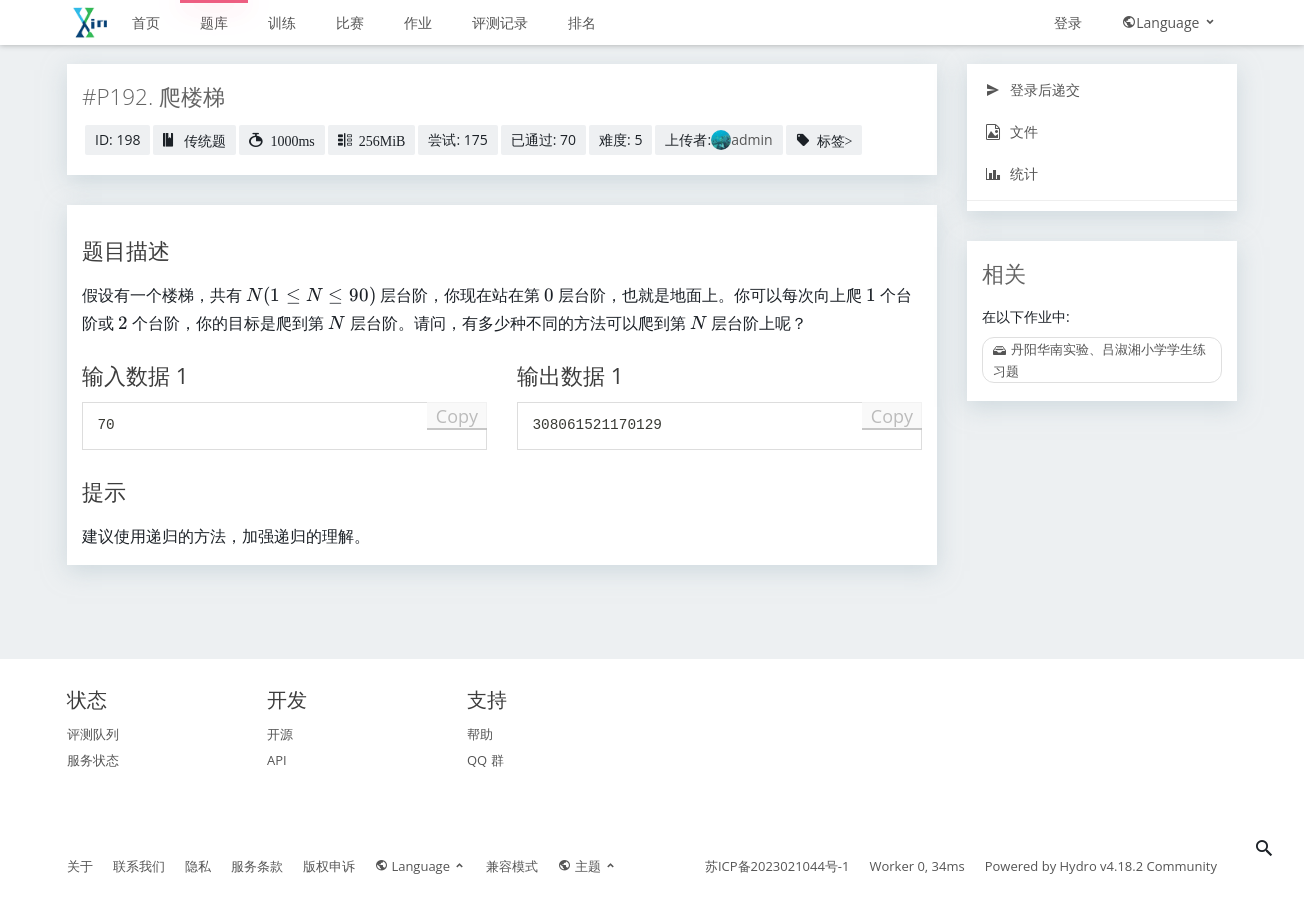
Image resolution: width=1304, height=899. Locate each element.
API (277, 760)
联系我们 (139, 866)
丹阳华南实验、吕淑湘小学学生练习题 (1099, 360)
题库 (214, 22)
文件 (1011, 131)
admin (751, 139)
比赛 (350, 22)
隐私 (198, 866)
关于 (80, 866)
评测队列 (93, 734)
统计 (1011, 173)
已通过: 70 (543, 139)
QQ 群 (485, 760)
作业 (418, 22)
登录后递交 (1032, 89)
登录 (1068, 22)
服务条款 (257, 866)
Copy (457, 416)
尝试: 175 (457, 139)
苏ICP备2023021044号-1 (777, 866)
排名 (582, 22)
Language (1169, 22)
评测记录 (500, 22)
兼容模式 (512, 866)
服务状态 (93, 760)
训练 (282, 22)
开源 (280, 734)
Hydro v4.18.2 (1102, 866)
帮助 (480, 734)
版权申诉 (329, 866)
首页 (146, 22)
